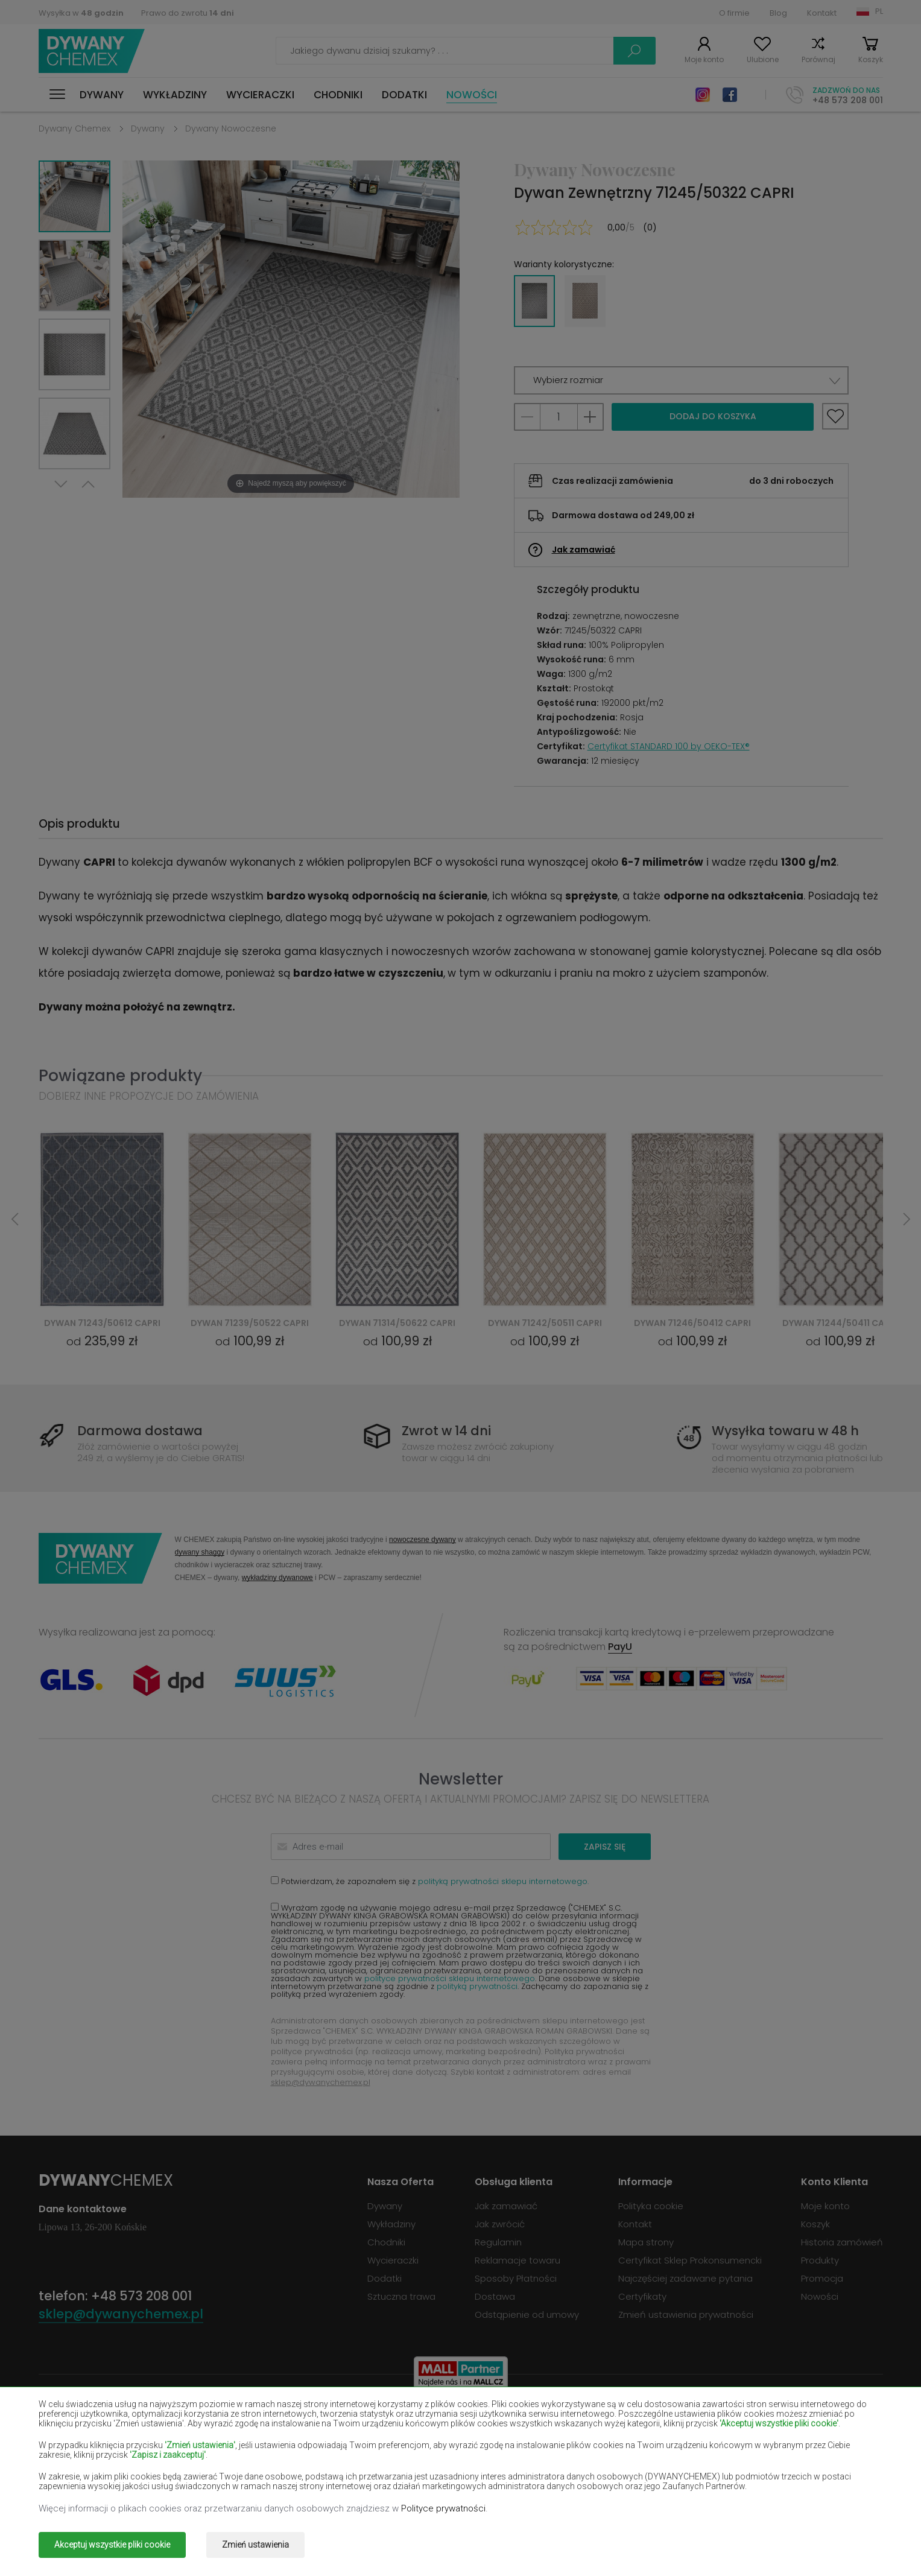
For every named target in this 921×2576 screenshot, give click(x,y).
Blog (778, 13)
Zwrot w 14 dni (446, 1430)
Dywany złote (237, 2487)
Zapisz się (604, 1847)
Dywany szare (576, 2469)
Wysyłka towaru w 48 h (785, 1430)
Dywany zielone (73, 2487)
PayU (620, 1647)
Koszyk (870, 59)
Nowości (471, 94)
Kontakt (822, 13)
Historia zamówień (842, 2242)
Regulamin (498, 2242)
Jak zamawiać (583, 550)
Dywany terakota (752, 2469)
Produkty (820, 2260)
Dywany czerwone (247, 2434)
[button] (681, 380)
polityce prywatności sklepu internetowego (449, 1978)
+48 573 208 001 (847, 100)
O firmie (734, 13)
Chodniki (338, 94)
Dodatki (404, 94)
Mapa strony (646, 2242)
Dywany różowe (411, 2469)
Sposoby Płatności (516, 2278)
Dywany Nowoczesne (230, 128)
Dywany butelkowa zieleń (770, 2417)
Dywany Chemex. (149, 2536)
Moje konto (704, 59)
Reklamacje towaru (517, 2260)
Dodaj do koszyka (712, 416)
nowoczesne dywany (422, 1539)
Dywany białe (237, 2417)
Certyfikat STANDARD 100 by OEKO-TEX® (668, 746)
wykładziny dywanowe (277, 1577)
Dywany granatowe (588, 2434)
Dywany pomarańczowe (261, 2469)
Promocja (822, 2278)
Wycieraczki (260, 94)
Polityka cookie (650, 2206)
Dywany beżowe (75, 2417)
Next (61, 484)
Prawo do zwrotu (187, 13)
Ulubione (763, 59)
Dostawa (495, 2296)
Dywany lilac (403, 2452)
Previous (88, 484)
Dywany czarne (72, 2434)
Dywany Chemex (92, 51)
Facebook (730, 94)
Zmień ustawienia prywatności (685, 2314)
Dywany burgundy (584, 2417)
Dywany (102, 94)
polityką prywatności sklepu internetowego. (503, 1881)
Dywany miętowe (752, 2452)
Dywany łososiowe (80, 2452)
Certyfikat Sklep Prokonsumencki (690, 2260)
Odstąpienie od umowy (527, 2314)
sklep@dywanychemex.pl (320, 2082)
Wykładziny (175, 94)
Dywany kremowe (246, 2452)
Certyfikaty (642, 2296)
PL (879, 11)
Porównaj (818, 59)
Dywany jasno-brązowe (766, 2434)
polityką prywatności (477, 1986)
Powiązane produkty (120, 1075)
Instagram (702, 94)
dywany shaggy (200, 1552)
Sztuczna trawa (401, 2296)
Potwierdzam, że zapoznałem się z (430, 1880)
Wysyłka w (81, 13)
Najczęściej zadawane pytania (685, 2278)
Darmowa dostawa (140, 1430)
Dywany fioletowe (416, 2434)
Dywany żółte (575, 2452)
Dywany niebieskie (79, 2469)
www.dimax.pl (851, 2536)
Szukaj (634, 51)
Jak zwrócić (500, 2224)
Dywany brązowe (414, 2417)
